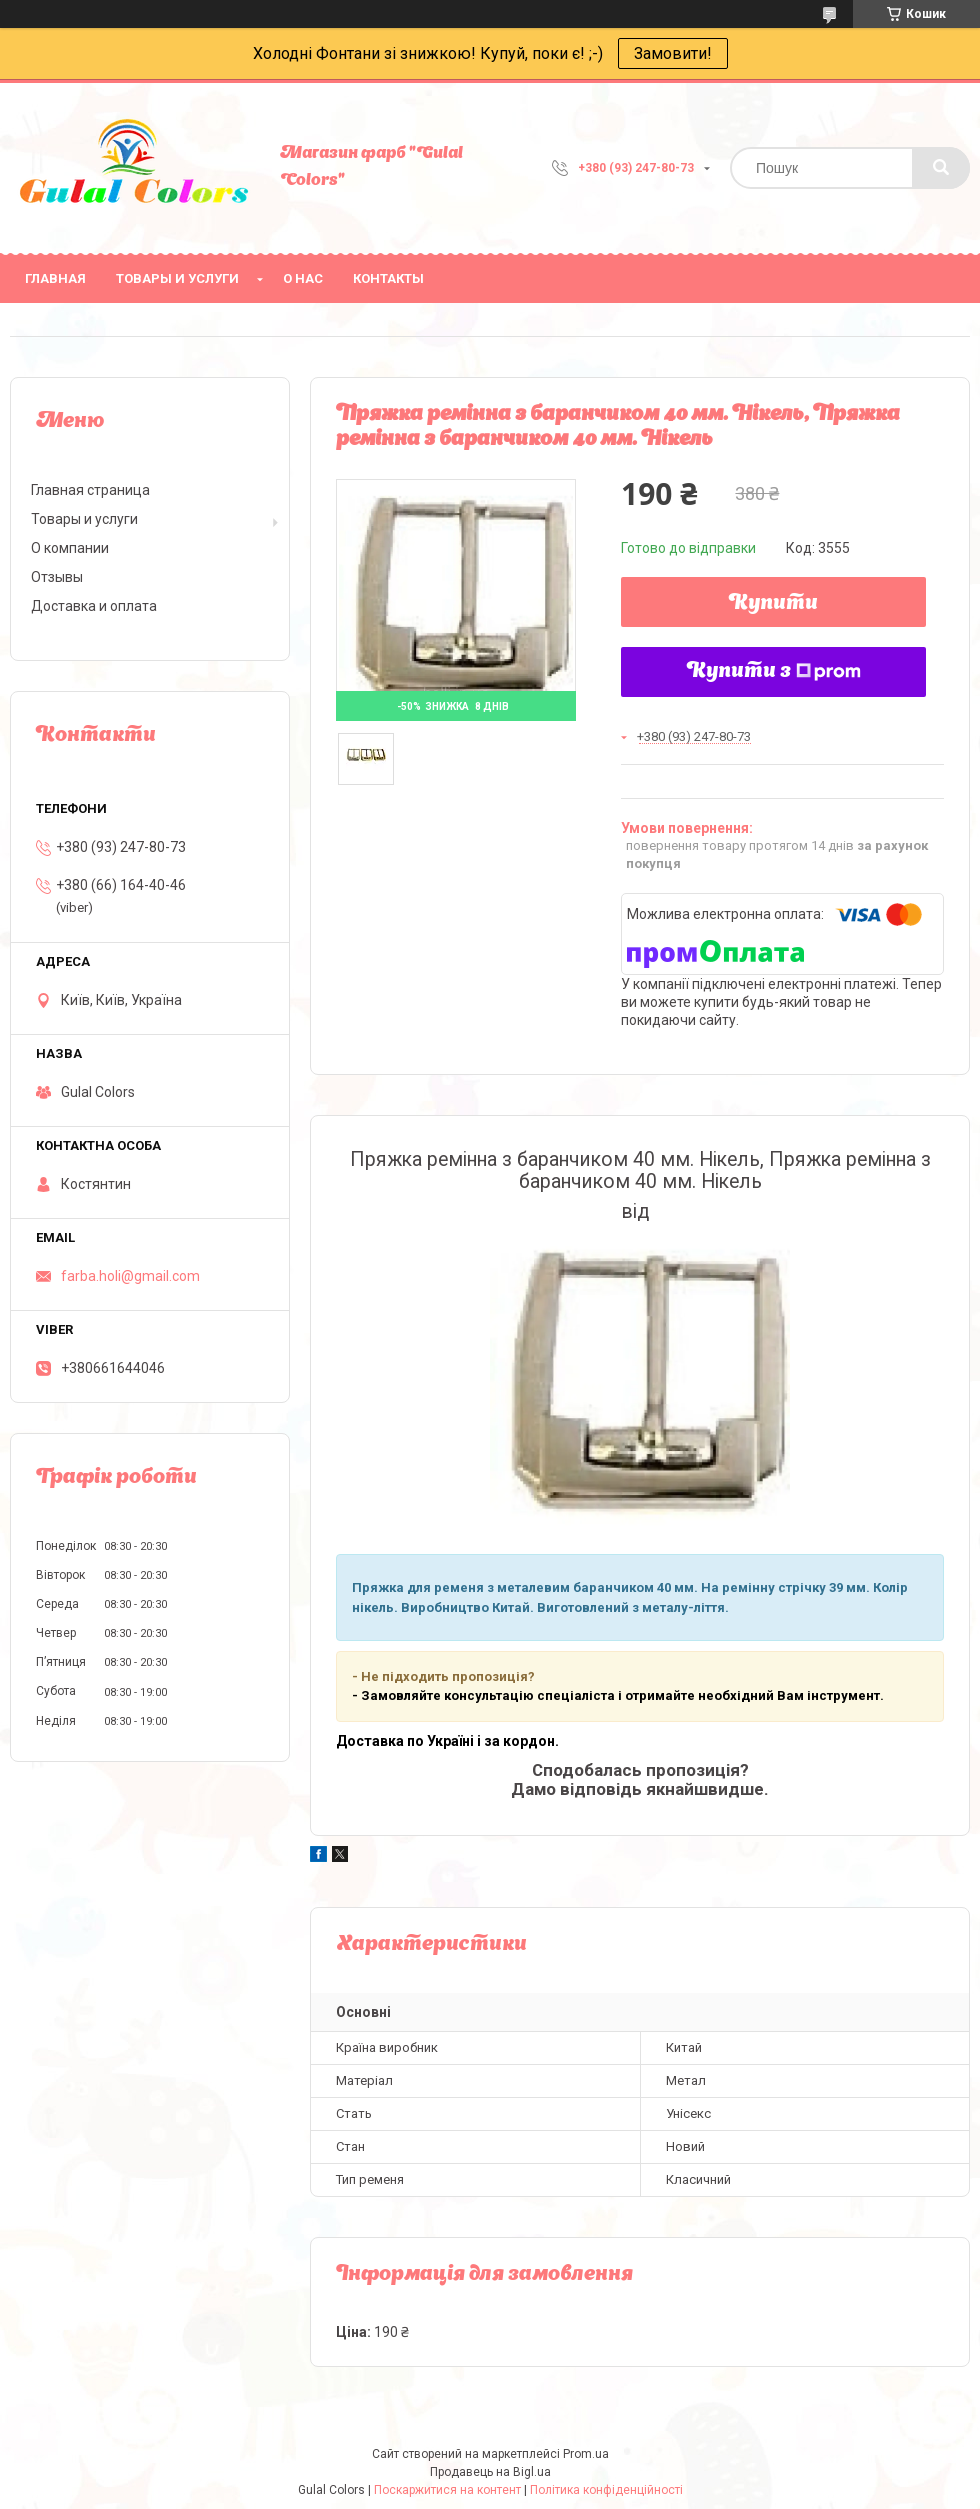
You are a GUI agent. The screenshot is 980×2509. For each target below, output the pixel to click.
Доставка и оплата (94, 606)
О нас (303, 278)
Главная (55, 278)
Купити (773, 604)
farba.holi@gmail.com (130, 1276)
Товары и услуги (177, 278)
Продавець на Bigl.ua (490, 2472)
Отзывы (57, 577)
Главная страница (90, 490)
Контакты (388, 278)
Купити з (774, 672)
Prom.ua (586, 2454)
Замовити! (673, 53)
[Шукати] (941, 168)
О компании (70, 548)
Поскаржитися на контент (447, 2490)
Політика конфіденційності (606, 2490)
